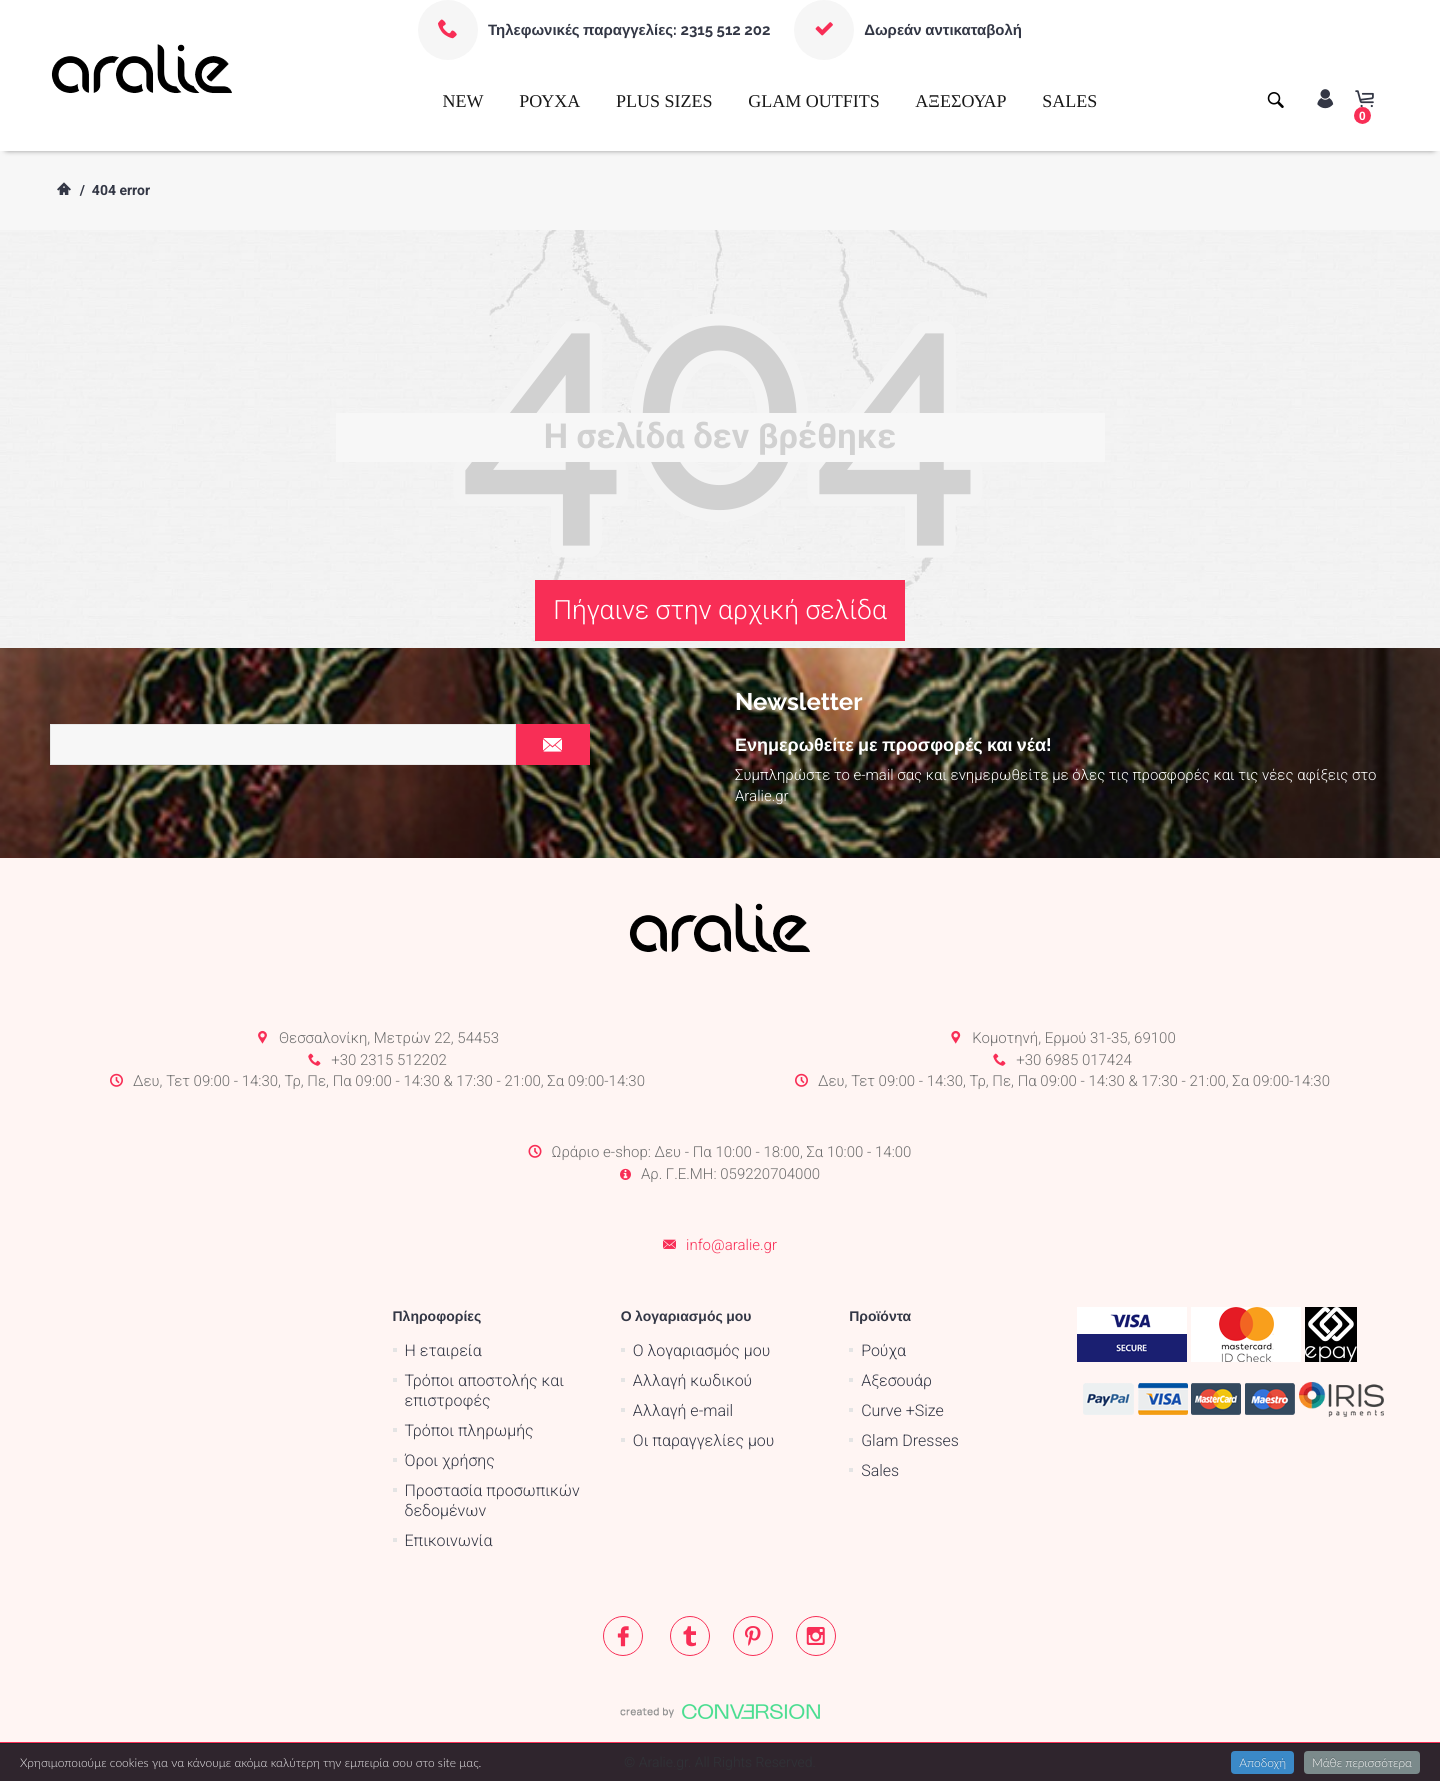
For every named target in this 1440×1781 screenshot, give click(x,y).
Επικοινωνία (449, 1540)
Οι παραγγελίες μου (704, 1440)
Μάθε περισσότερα (1362, 1762)
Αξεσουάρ (896, 1380)
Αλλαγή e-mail (683, 1410)
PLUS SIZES (664, 101)
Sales (880, 1470)
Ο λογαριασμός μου (701, 1350)
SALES (1069, 101)
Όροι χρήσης (450, 1460)
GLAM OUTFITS (814, 101)
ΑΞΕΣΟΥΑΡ (960, 101)
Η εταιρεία (443, 1350)
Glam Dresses (910, 1440)
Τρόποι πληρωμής (469, 1430)
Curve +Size (902, 1410)
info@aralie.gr (731, 1245)
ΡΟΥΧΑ (549, 101)
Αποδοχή (1262, 1762)
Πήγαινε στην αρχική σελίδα (720, 610)
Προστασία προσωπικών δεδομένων (492, 1500)
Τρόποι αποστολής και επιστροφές (485, 1390)
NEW (463, 101)
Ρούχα (883, 1350)
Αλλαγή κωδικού (692, 1380)
